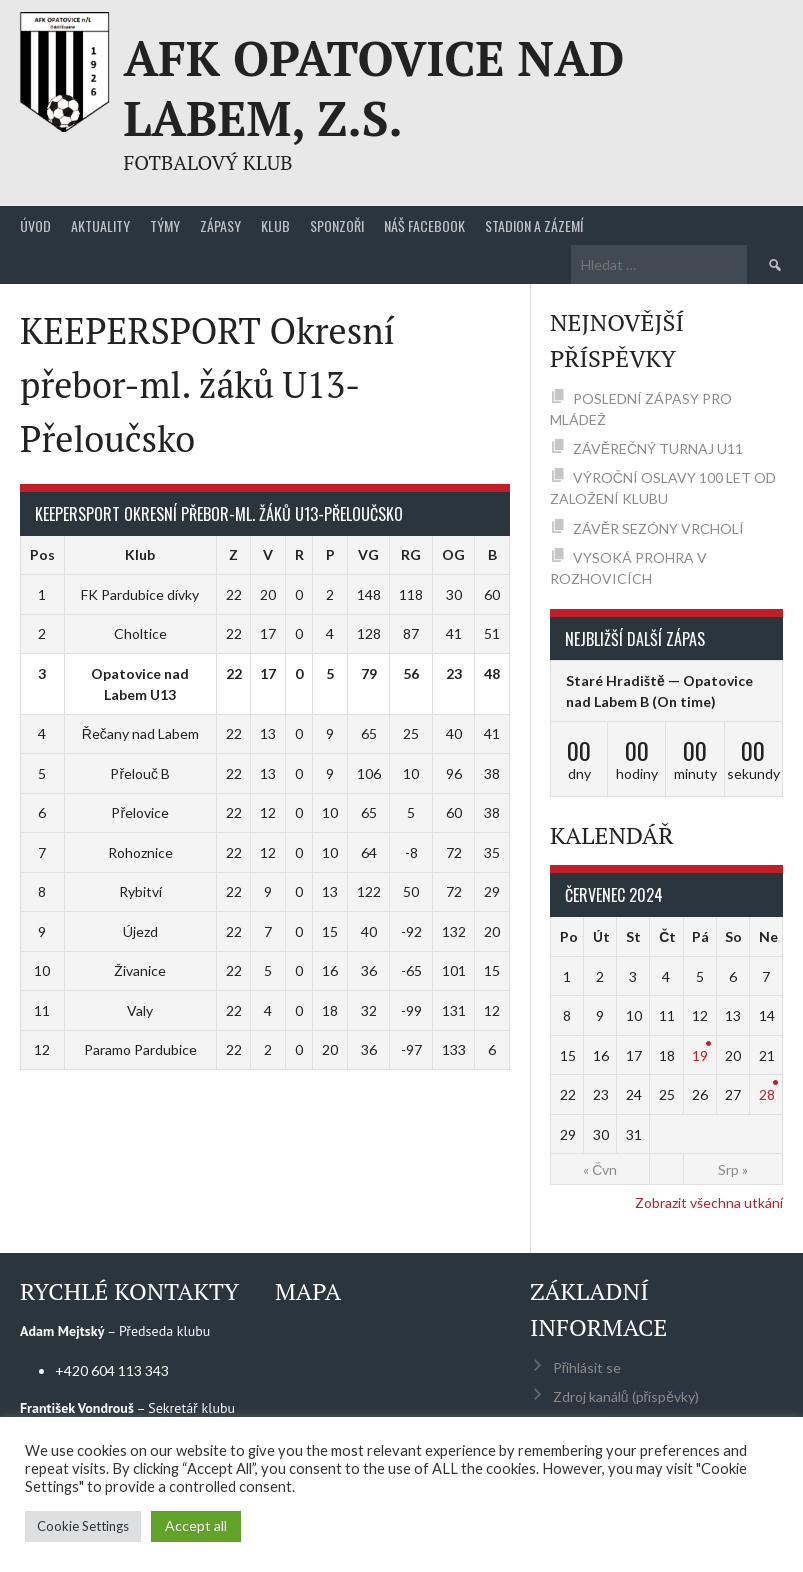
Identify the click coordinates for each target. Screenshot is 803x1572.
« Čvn (600, 1169)
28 (767, 1094)
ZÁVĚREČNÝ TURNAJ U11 (658, 448)
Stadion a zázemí (534, 225)
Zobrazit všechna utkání (709, 1202)
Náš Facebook (424, 225)
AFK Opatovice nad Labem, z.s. (373, 88)
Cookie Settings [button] (83, 1526)
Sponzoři (337, 225)
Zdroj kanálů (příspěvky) (626, 1396)
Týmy (165, 225)
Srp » (733, 1169)
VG (368, 554)
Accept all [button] (196, 1525)
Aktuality (100, 225)
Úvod (35, 225)
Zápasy (220, 225)
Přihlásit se (587, 1367)
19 (700, 1055)
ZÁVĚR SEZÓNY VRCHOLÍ (658, 528)
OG (453, 554)
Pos (42, 554)
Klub (275, 225)
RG (411, 554)
